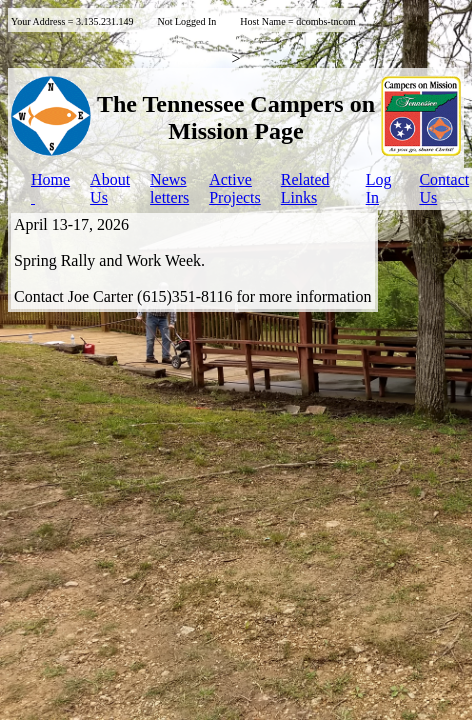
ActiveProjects (235, 188)
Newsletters (169, 188)
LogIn (379, 188)
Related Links (305, 188)
